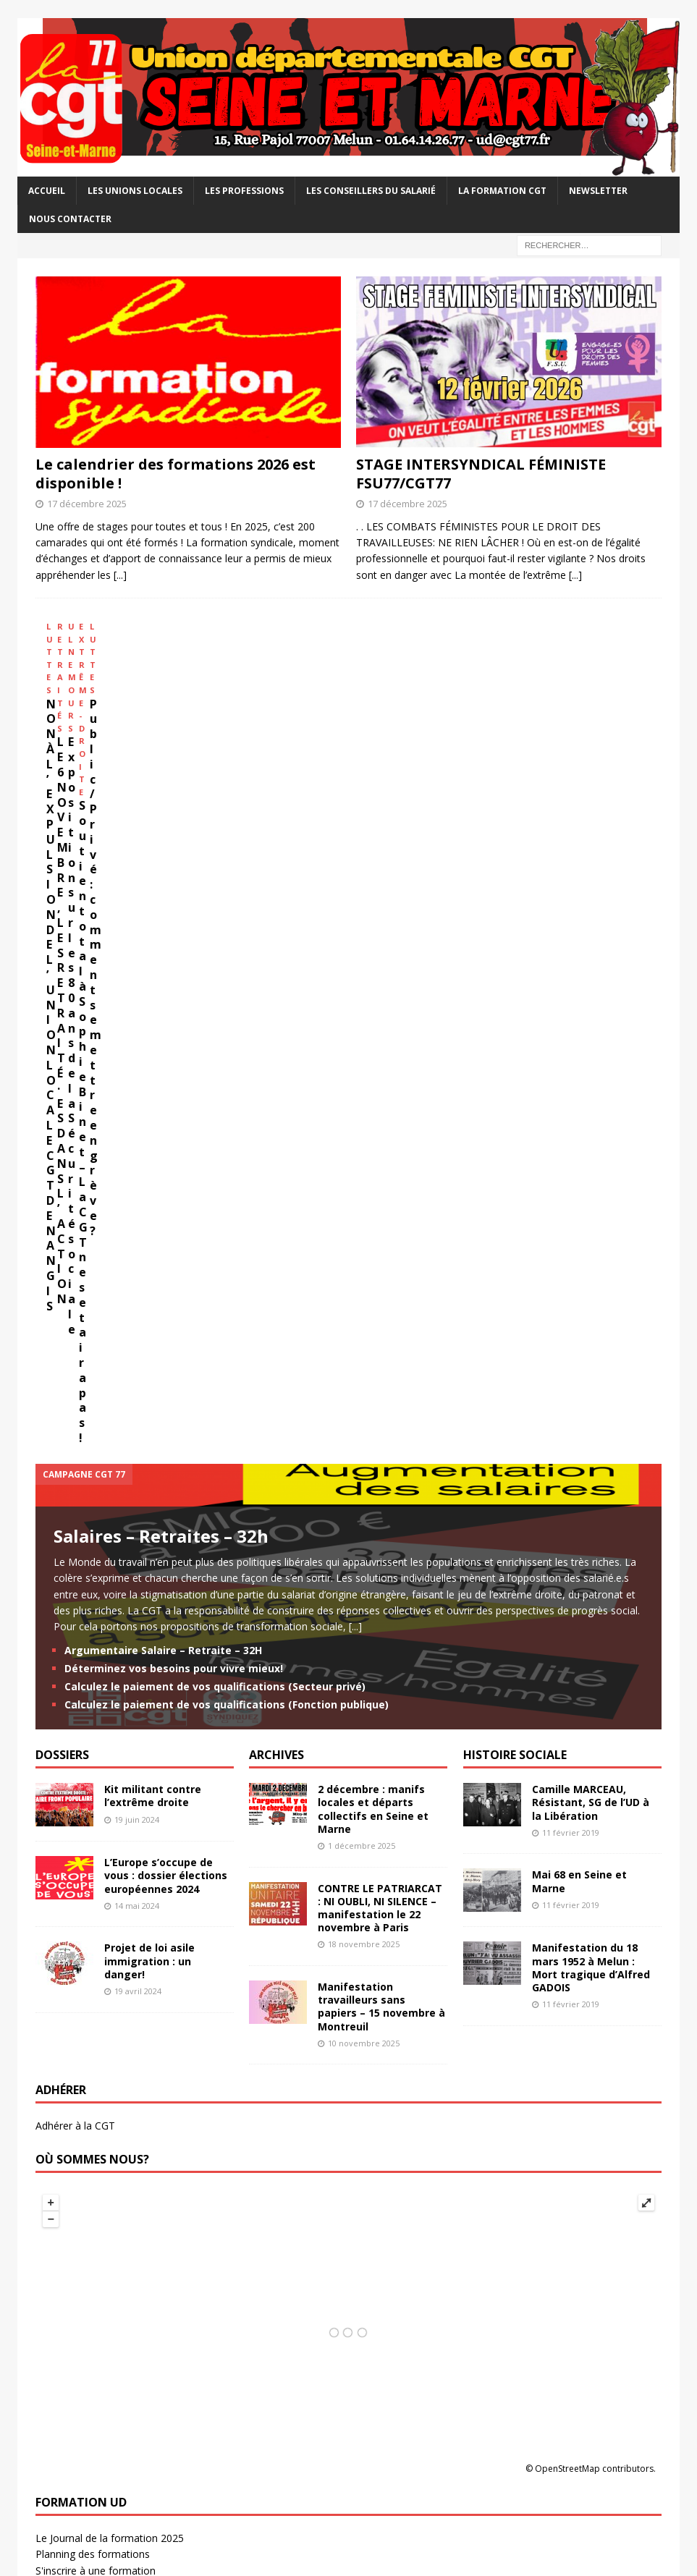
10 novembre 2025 (364, 1377)
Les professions (244, 191)
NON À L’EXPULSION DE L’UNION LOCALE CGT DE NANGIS (112, 757)
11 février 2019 (570, 1167)
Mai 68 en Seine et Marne (579, 1216)
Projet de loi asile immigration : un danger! (149, 1295)
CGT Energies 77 (74, 2195)
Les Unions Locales (135, 191)
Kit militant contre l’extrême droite (152, 1130)
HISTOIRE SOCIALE (515, 1090)
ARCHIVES (276, 1090)
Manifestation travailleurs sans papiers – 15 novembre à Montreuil (381, 1341)
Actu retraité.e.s (72, 1975)
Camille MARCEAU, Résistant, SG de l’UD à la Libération (590, 1137)
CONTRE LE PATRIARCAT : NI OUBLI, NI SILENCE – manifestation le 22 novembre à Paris (380, 1242)
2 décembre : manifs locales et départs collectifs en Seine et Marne (373, 1144)
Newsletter (598, 191)
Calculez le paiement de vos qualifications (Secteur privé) (215, 1021)
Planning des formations (92, 1889)
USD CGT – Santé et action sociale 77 (123, 2276)
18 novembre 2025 (364, 1279)
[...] (120, 575)
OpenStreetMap (567, 1803)
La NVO (53, 2394)
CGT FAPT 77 (66, 2211)
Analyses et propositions (93, 2345)
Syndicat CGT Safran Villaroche (107, 2260)
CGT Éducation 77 (77, 2179)
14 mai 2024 (136, 1240)
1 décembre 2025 (361, 1180)
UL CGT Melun (69, 2077)
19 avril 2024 (137, 1326)
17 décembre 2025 (87, 503)
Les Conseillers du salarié (371, 191)
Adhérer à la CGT (75, 1460)
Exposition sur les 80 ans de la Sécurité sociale (398, 757)
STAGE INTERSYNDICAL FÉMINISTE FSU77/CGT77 (481, 473)
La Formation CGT (502, 191)
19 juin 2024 (136, 1153)
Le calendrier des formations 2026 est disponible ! (175, 473)
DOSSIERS (62, 1090)
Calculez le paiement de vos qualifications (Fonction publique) (226, 1039)
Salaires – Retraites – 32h (161, 870)
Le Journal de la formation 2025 (109, 1873)
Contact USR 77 (72, 1991)
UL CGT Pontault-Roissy (91, 2109)
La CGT (52, 2378)
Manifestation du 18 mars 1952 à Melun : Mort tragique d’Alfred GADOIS (591, 1302)
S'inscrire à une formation (95, 1905)
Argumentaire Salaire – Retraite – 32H (163, 984)
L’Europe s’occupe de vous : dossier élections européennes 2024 (165, 1210)
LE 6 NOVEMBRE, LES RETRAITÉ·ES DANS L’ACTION (249, 757)
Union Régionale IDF (83, 2411)
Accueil (46, 191)
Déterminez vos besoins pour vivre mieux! (173, 1003)
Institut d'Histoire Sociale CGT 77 (112, 2362)
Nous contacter (70, 219)
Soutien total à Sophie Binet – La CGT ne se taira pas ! (552, 757)
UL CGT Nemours (77, 2093)
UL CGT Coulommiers (86, 2060)
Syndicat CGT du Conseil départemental (128, 2243)
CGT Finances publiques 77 (98, 2227)
